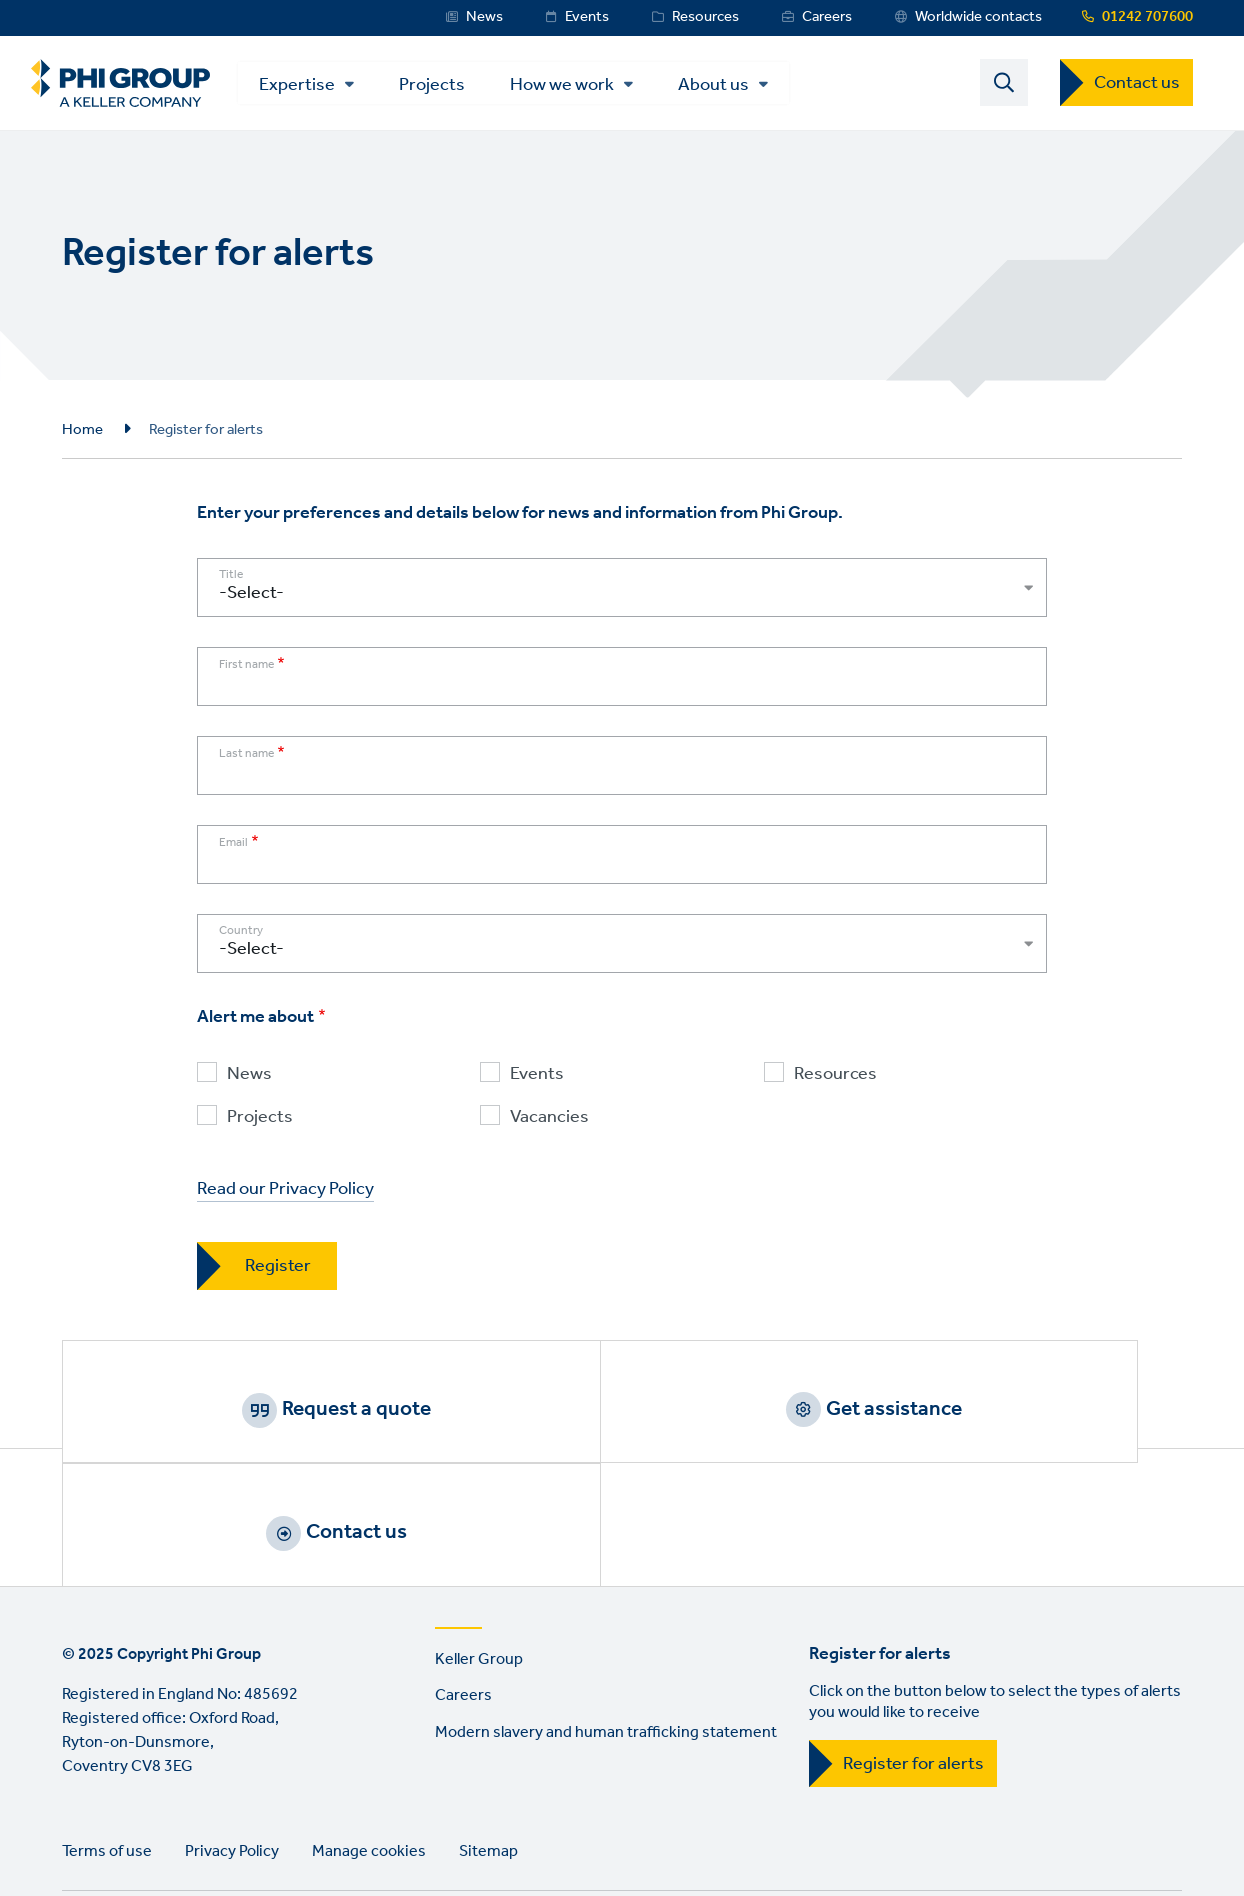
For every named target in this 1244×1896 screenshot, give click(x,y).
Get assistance (647, 1414)
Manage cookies (369, 1748)
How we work (583, 87)
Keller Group (479, 1556)
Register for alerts (913, 1661)
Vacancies (549, 1123)
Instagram (196, 1832)
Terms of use (107, 1748)
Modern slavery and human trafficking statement (606, 1630)
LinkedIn (82, 1832)
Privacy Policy (232, 1748)
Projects (453, 85)
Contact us (1137, 86)
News (484, 17)
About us (734, 87)
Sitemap (488, 1748)
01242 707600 (1147, 17)
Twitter (139, 1832)
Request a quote (274, 1414)
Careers (827, 17)
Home (82, 435)
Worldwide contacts (978, 17)
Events (587, 17)
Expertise (318, 87)
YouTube (253, 1832)
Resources (705, 17)
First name (246, 671)
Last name (246, 760)
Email (233, 849)
